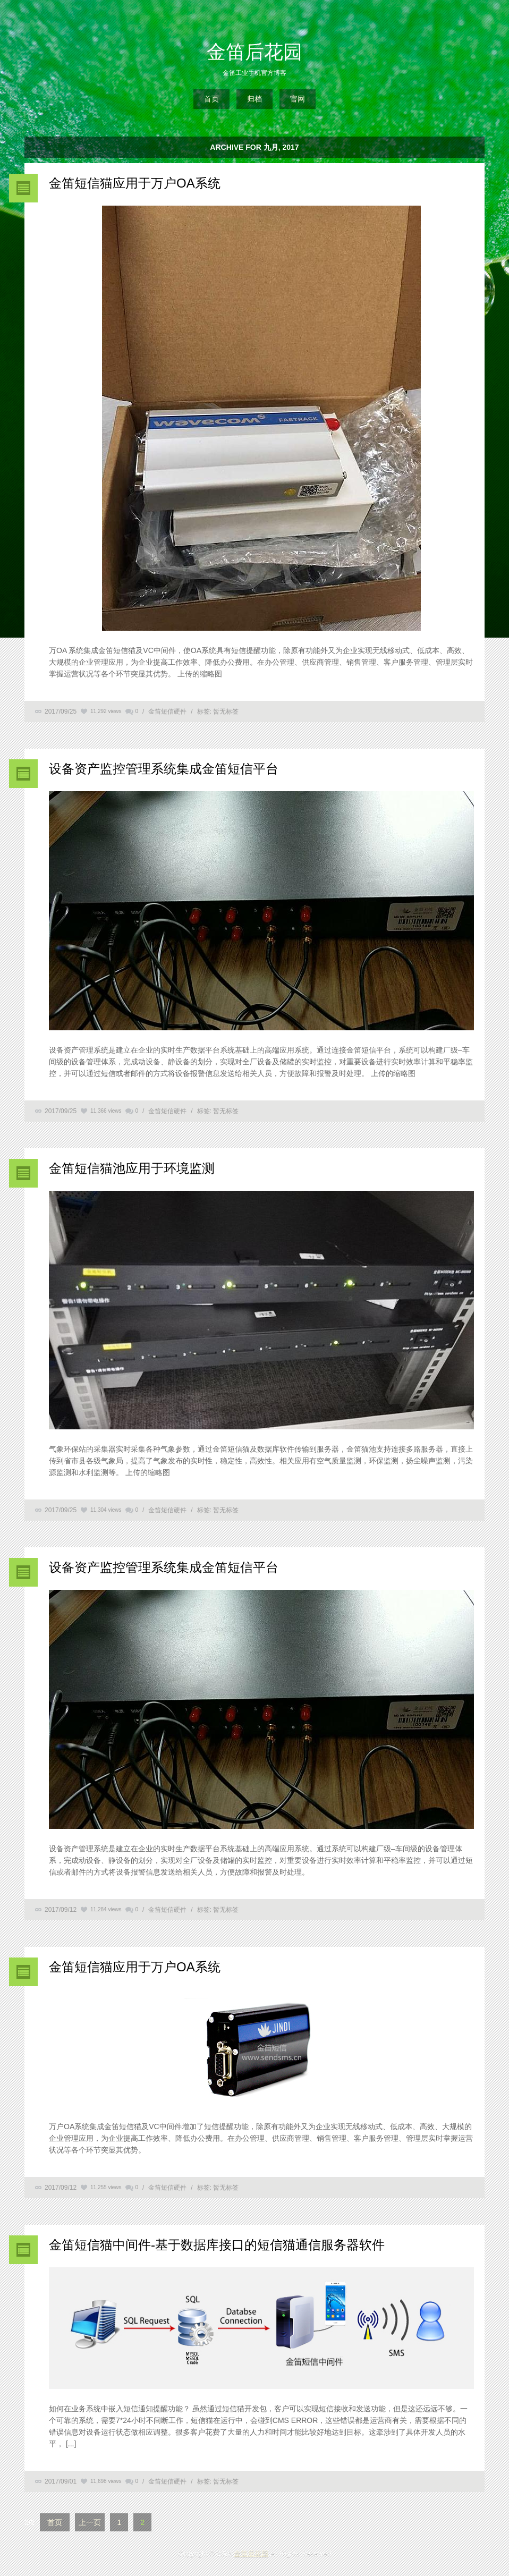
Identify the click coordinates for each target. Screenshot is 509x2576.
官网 (297, 99)
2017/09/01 (61, 2481)
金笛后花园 (254, 52)
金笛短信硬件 (167, 711)
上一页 (90, 2522)
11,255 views (105, 2187)
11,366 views (105, 1111)
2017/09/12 (61, 1909)
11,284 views (105, 1909)
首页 (211, 99)
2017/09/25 (61, 711)
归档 (254, 99)
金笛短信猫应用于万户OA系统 (134, 183)
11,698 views (105, 2481)
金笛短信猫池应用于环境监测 (132, 1168)
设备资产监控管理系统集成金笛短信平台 (163, 768)
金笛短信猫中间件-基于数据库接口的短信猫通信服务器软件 (217, 2245)
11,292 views (105, 711)
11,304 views (105, 1510)
